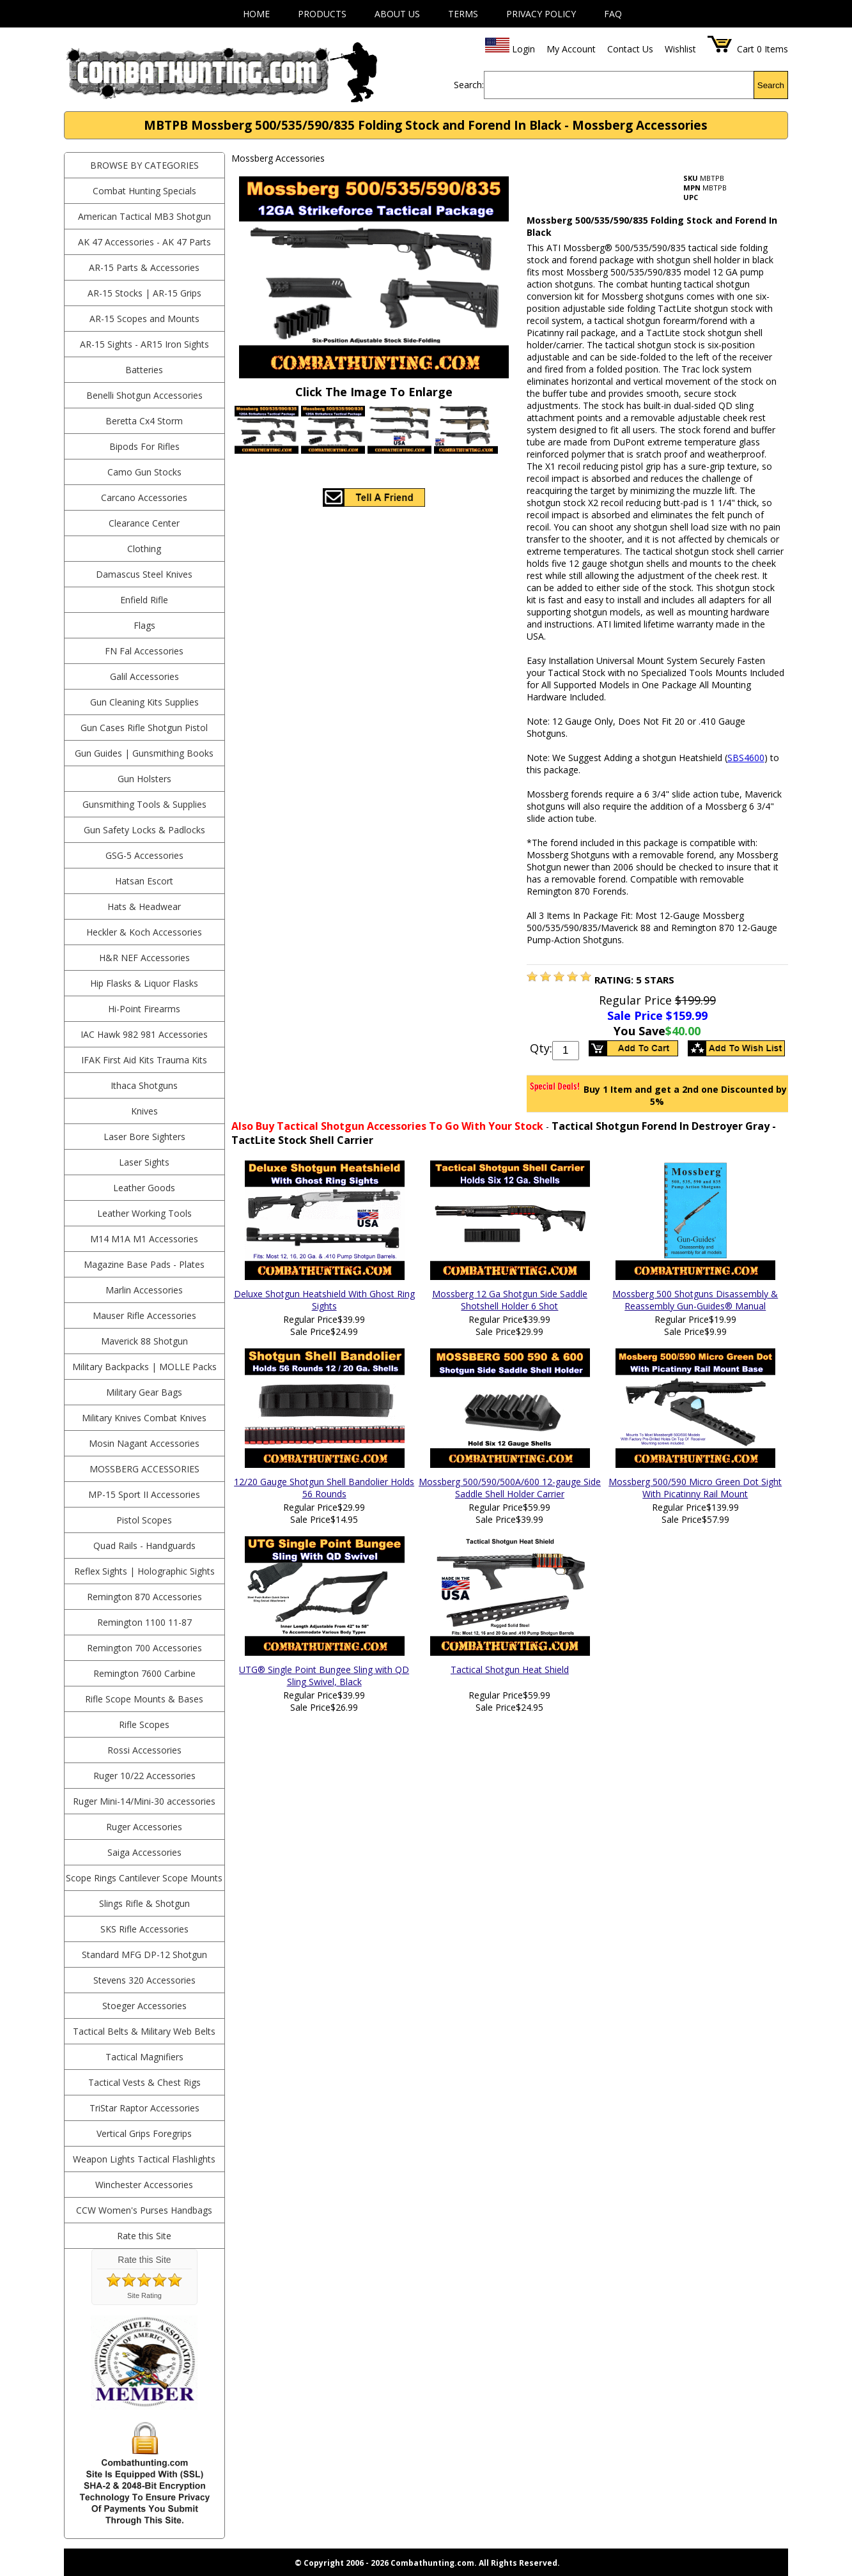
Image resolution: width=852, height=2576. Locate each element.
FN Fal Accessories (144, 651)
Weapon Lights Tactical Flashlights (144, 2159)
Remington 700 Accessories (144, 1648)
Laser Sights (144, 1162)
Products (322, 14)
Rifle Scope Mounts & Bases (144, 1699)
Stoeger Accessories (144, 2006)
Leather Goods (144, 1188)
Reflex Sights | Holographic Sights (144, 1571)
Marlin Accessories (144, 1290)
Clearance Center (144, 523)
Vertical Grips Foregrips (144, 2133)
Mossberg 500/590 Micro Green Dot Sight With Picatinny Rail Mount (695, 1488)
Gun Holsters (144, 779)
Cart (745, 49)
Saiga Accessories (144, 1852)
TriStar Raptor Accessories (144, 2108)
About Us (397, 14)
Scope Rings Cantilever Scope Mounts (144, 1878)
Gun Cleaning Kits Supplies (144, 702)
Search (770, 85)
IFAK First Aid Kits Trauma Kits (144, 1060)
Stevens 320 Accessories (144, 1980)
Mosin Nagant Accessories (144, 1443)
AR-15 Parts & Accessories (144, 267)
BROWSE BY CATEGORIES (144, 165)
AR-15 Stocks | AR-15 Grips (144, 293)
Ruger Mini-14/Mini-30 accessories (144, 1801)
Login (523, 49)
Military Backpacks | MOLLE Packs (144, 1367)
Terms (463, 14)
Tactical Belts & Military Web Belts (144, 2031)
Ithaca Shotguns (144, 1085)
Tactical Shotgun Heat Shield (510, 1669)
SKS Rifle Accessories (144, 1929)
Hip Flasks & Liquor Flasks (144, 983)
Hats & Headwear (144, 906)
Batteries (144, 370)
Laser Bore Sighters (144, 1136)
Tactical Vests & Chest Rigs (144, 2082)
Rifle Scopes (144, 1724)
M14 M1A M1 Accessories (144, 1239)
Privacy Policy (541, 14)
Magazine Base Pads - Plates (144, 1264)
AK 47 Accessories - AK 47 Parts (144, 242)
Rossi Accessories (144, 1750)
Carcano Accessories (144, 497)
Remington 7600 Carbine (144, 1673)
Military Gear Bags (144, 1392)
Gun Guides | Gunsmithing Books (144, 753)
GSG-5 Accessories (144, 855)
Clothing (144, 549)
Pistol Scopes (144, 1520)
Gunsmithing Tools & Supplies (144, 804)
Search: (469, 85)
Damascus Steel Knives (144, 574)
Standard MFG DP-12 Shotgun (144, 1954)
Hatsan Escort (144, 881)
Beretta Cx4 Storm (144, 421)
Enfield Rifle (144, 600)
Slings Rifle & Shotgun (144, 1903)
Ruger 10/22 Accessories (144, 1776)
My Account (571, 49)
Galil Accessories (144, 676)
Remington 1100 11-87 (144, 1622)
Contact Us (630, 49)
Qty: (541, 1048)
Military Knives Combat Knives (144, 1418)
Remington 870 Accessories (144, 1597)
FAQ (613, 14)
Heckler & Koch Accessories (144, 932)
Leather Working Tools (144, 1213)
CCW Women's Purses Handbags (144, 2210)
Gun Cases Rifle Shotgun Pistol (144, 727)
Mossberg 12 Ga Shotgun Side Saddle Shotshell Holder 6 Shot (509, 1300)
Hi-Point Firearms (144, 1009)
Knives (144, 1111)
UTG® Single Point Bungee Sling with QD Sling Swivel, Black (324, 1675)
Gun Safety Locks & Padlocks (144, 830)
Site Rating (144, 2295)
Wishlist (680, 49)
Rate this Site (144, 2236)
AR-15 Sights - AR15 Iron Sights (144, 344)
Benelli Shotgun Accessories (144, 395)
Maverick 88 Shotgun (144, 1341)
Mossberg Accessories (144, 1469)
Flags (144, 625)
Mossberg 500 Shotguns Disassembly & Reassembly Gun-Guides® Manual (695, 1300)
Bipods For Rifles (144, 446)
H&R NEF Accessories (144, 958)
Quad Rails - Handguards (144, 1545)
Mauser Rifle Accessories (144, 1315)
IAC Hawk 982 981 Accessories (144, 1034)
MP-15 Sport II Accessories (144, 1494)
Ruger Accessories (144, 1827)
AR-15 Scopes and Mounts (144, 318)
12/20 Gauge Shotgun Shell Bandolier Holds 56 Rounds (324, 1488)
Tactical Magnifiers (144, 2057)
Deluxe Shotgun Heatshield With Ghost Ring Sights (324, 1300)
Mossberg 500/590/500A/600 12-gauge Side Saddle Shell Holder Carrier (510, 1488)
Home (256, 14)
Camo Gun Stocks (144, 472)
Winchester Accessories (144, 2185)
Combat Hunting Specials (144, 191)
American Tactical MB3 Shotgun (144, 216)
